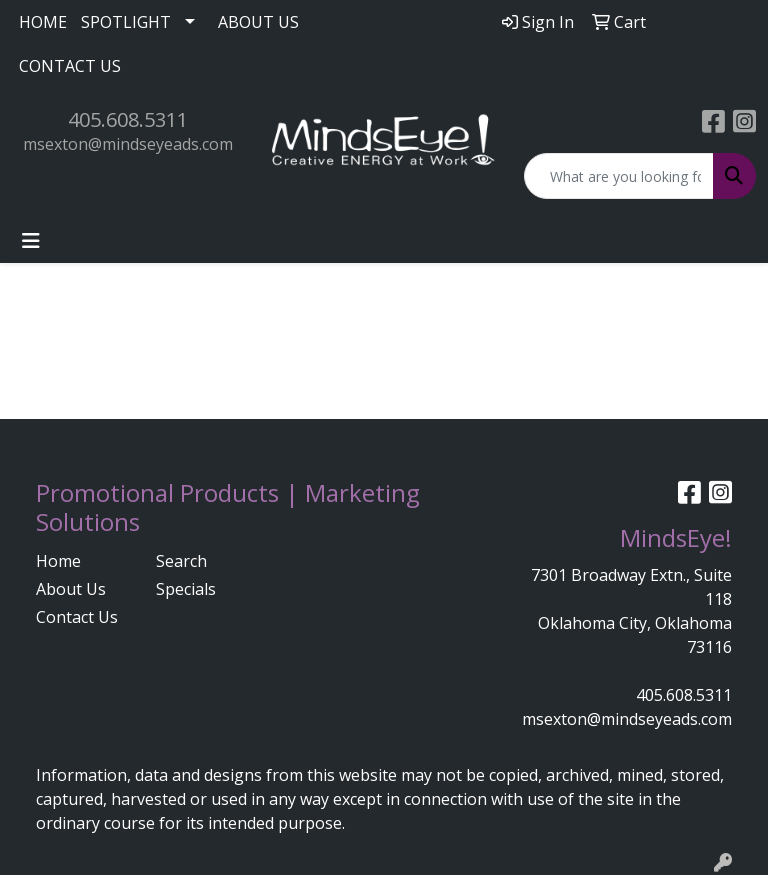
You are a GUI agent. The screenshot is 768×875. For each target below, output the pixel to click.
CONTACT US (70, 66)
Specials (186, 589)
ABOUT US (258, 22)
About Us (71, 589)
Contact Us (77, 617)
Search (181, 561)
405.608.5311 (128, 119)
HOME (43, 22)
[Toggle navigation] (31, 241)
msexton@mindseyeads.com (128, 144)
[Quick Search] (619, 176)
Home (58, 561)
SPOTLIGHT (126, 22)
